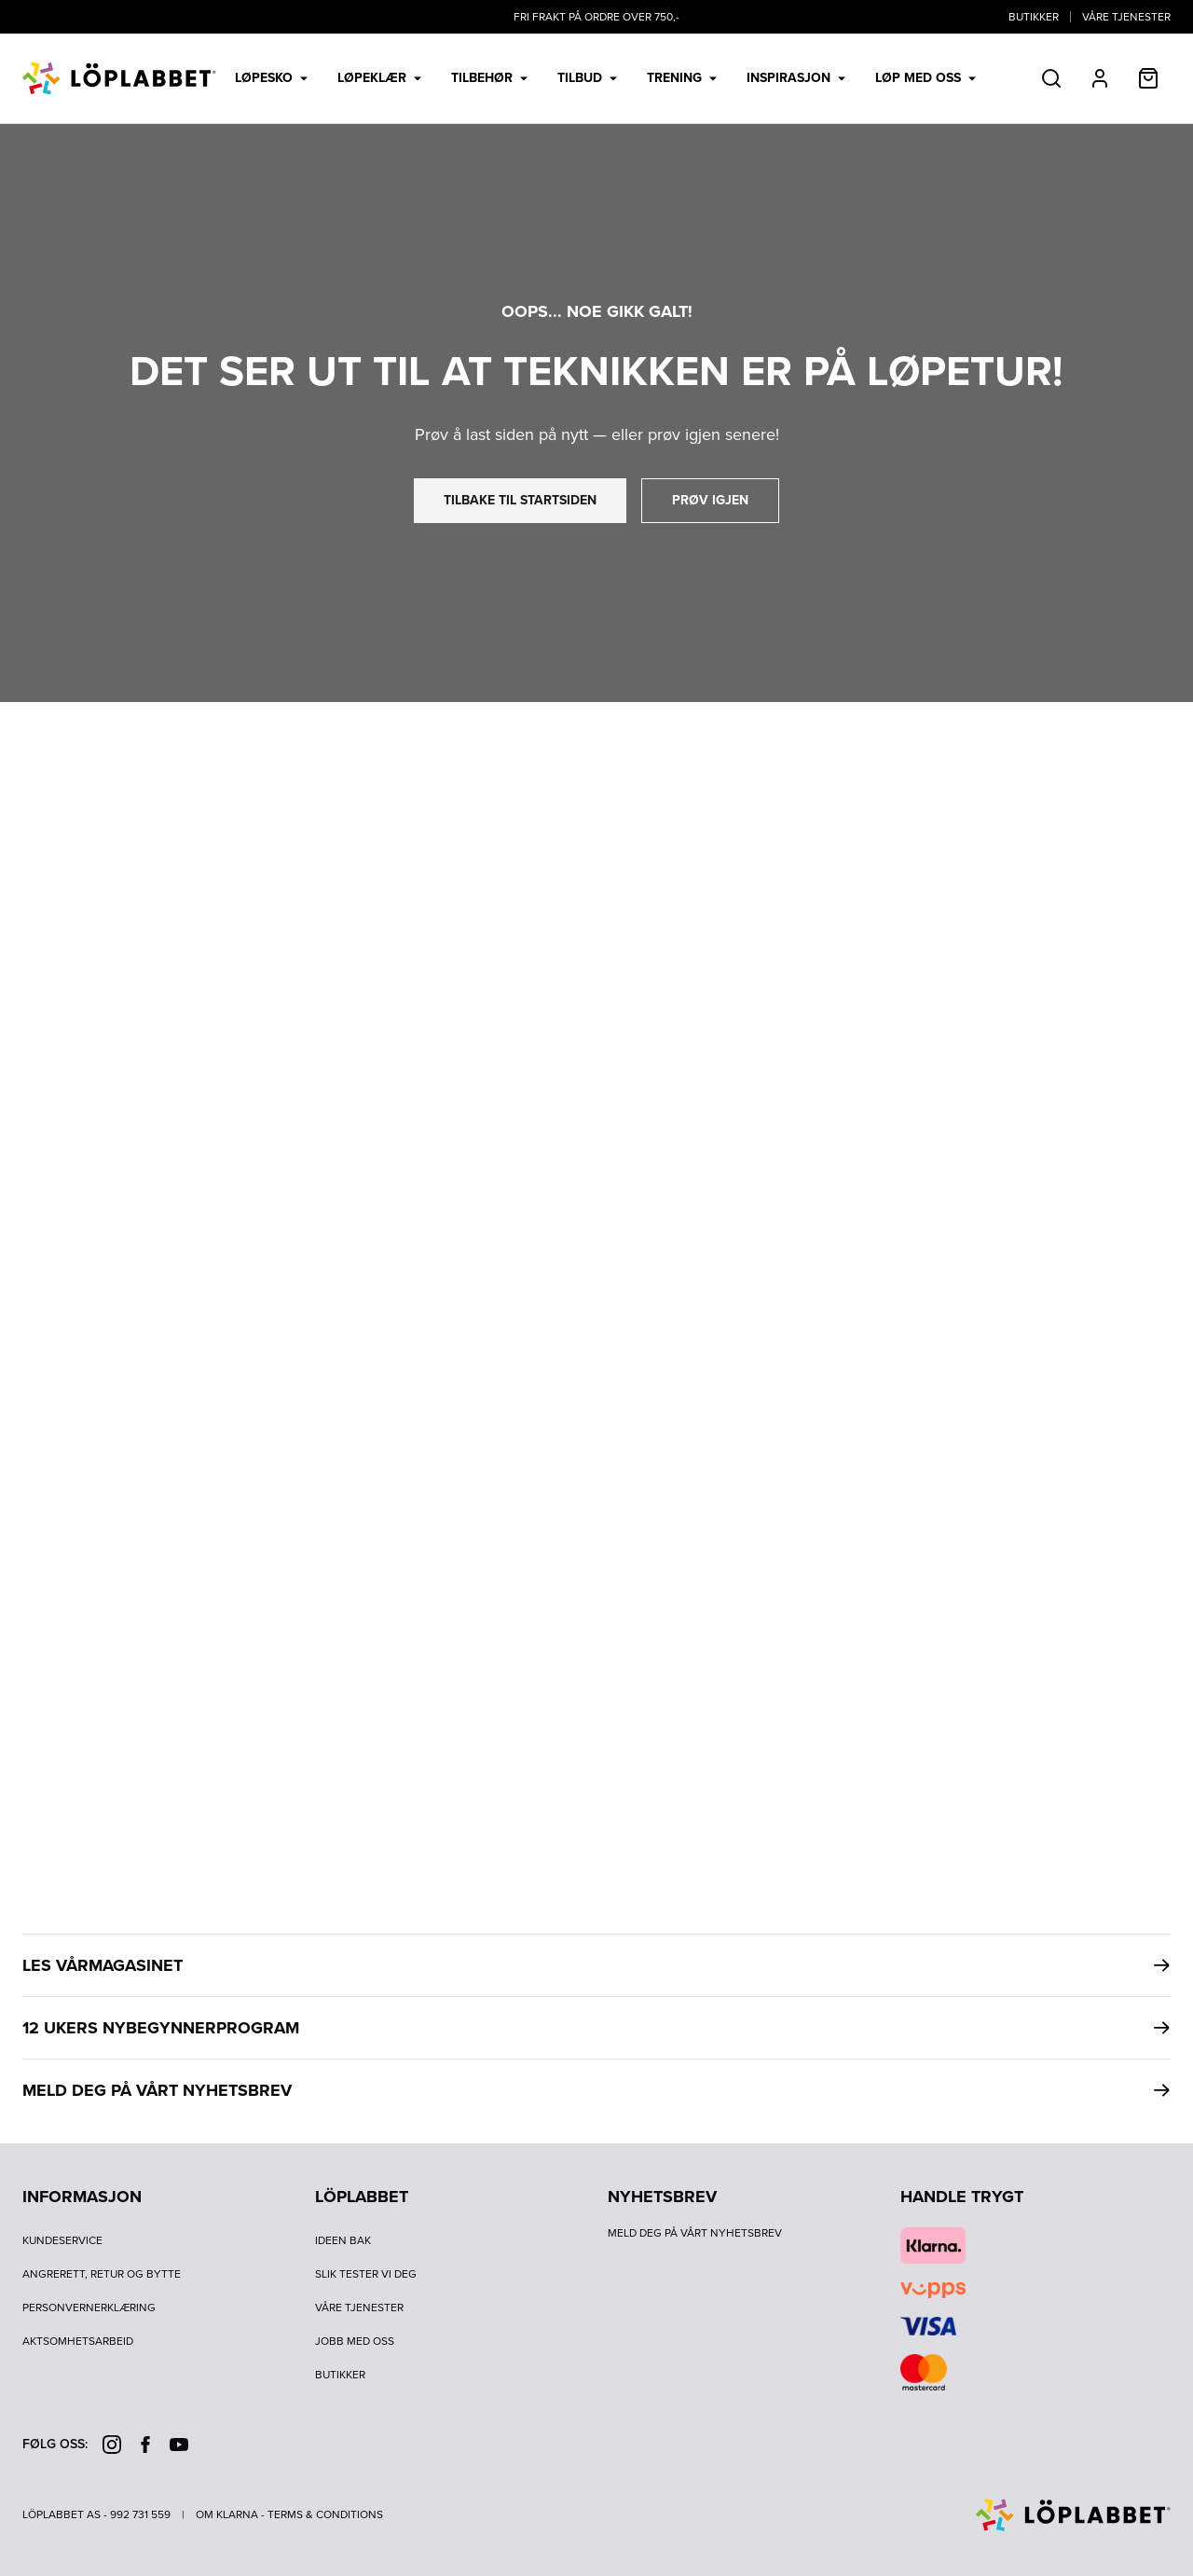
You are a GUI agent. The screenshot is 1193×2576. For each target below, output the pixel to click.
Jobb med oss (354, 2341)
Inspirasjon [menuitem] (796, 78)
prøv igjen (710, 500)
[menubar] (605, 78)
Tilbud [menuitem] (587, 78)
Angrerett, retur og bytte (101, 2274)
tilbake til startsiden (520, 500)
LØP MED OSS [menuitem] (925, 78)
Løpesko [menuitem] (271, 78)
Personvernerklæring (89, 2307)
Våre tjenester (1126, 16)
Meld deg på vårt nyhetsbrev (695, 2233)
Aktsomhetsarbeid (77, 2341)
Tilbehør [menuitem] (489, 78)
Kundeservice (62, 2240)
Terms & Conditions (325, 2514)
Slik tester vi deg (366, 2274)
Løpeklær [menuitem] (379, 78)
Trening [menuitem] (682, 78)
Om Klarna (227, 2514)
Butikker (1033, 16)
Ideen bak (343, 2240)
